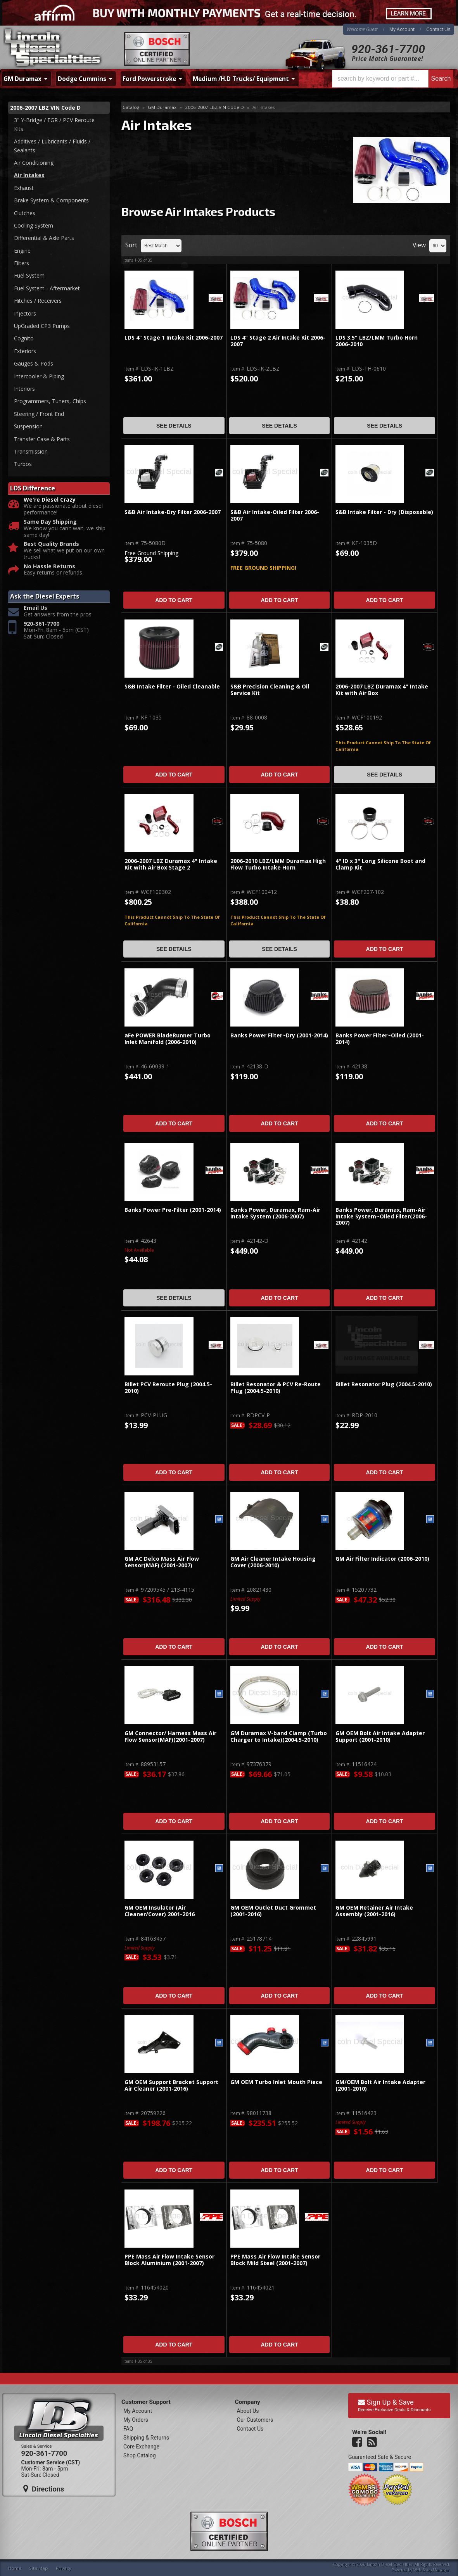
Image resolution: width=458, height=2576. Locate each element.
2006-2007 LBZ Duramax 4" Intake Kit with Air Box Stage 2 (170, 864)
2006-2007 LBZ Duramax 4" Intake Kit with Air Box (381, 689)
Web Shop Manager (431, 2570)
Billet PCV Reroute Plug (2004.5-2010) (168, 1387)
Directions (43, 2489)
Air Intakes (29, 175)
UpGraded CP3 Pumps (42, 326)
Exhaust (24, 188)
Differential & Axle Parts (44, 238)
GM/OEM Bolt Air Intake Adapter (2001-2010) (380, 2085)
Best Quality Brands (51, 544)
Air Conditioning (34, 162)
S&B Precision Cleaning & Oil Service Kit (269, 689)
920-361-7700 (388, 49)
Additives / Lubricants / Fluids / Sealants (52, 146)
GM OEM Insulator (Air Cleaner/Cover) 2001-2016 (159, 1911)
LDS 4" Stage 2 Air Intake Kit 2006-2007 (277, 341)
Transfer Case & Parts (42, 439)
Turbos (23, 464)
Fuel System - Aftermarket (47, 288)
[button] (392, 79)
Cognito (24, 338)
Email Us (35, 608)
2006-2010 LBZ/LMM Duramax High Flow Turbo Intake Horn (278, 864)
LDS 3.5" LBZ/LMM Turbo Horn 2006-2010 (376, 341)
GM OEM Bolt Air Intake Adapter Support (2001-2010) (380, 1736)
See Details (174, 426)
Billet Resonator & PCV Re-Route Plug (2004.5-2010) (275, 1387)
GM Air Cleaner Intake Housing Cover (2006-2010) (273, 1562)
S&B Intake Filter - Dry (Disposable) (384, 512)
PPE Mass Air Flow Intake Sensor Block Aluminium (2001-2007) (169, 2259)
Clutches (24, 213)
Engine (22, 250)
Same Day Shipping (50, 522)
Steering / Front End (39, 414)
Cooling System (33, 225)
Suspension (28, 426)
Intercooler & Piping (39, 376)
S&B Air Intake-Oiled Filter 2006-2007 (274, 515)
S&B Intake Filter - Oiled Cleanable (172, 686)
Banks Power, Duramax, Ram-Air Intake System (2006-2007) (275, 1213)
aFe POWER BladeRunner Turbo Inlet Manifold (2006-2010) (167, 1038)
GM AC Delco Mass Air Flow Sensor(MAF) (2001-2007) (161, 1562)
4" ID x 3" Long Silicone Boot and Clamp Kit (380, 864)
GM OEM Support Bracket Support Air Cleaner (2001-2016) (171, 2085)
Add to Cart (173, 600)
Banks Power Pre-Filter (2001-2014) (172, 1210)
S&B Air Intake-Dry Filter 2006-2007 (172, 512)
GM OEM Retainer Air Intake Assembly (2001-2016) (374, 1911)
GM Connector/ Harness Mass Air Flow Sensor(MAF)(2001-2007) (170, 1736)
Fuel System (29, 275)
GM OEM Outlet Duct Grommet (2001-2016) (273, 1911)
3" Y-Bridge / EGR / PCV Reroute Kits (54, 124)
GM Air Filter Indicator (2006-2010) (382, 1559)
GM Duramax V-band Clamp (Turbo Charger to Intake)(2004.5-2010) (278, 1736)
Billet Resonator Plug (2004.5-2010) (383, 1384)
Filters (21, 263)
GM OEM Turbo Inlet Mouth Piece (276, 2082)
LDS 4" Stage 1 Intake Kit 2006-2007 (173, 338)
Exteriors (25, 351)
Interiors (24, 388)
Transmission (31, 451)
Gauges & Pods (33, 363)
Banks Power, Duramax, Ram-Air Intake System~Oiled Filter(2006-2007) (381, 1216)
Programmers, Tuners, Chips (50, 401)
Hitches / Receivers (38, 300)
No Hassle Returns (49, 566)
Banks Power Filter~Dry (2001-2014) (279, 1035)
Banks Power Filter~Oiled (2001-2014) (379, 1038)
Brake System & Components (51, 200)
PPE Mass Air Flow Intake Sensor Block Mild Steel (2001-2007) (275, 2259)
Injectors (25, 313)
